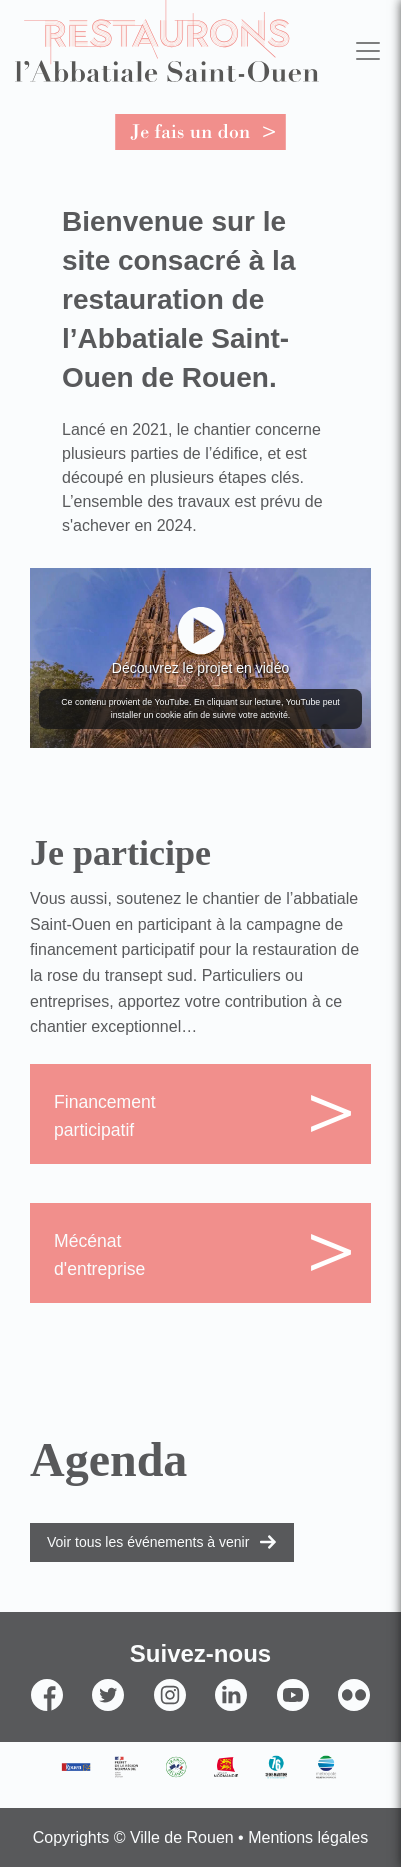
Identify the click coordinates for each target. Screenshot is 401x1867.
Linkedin (231, 1729)
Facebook (47, 1729)
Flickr (354, 1729)
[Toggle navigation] (367, 51)
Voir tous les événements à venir (148, 1542)
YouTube (293, 1729)
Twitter (108, 1729)
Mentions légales (308, 1837)
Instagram (170, 1729)
